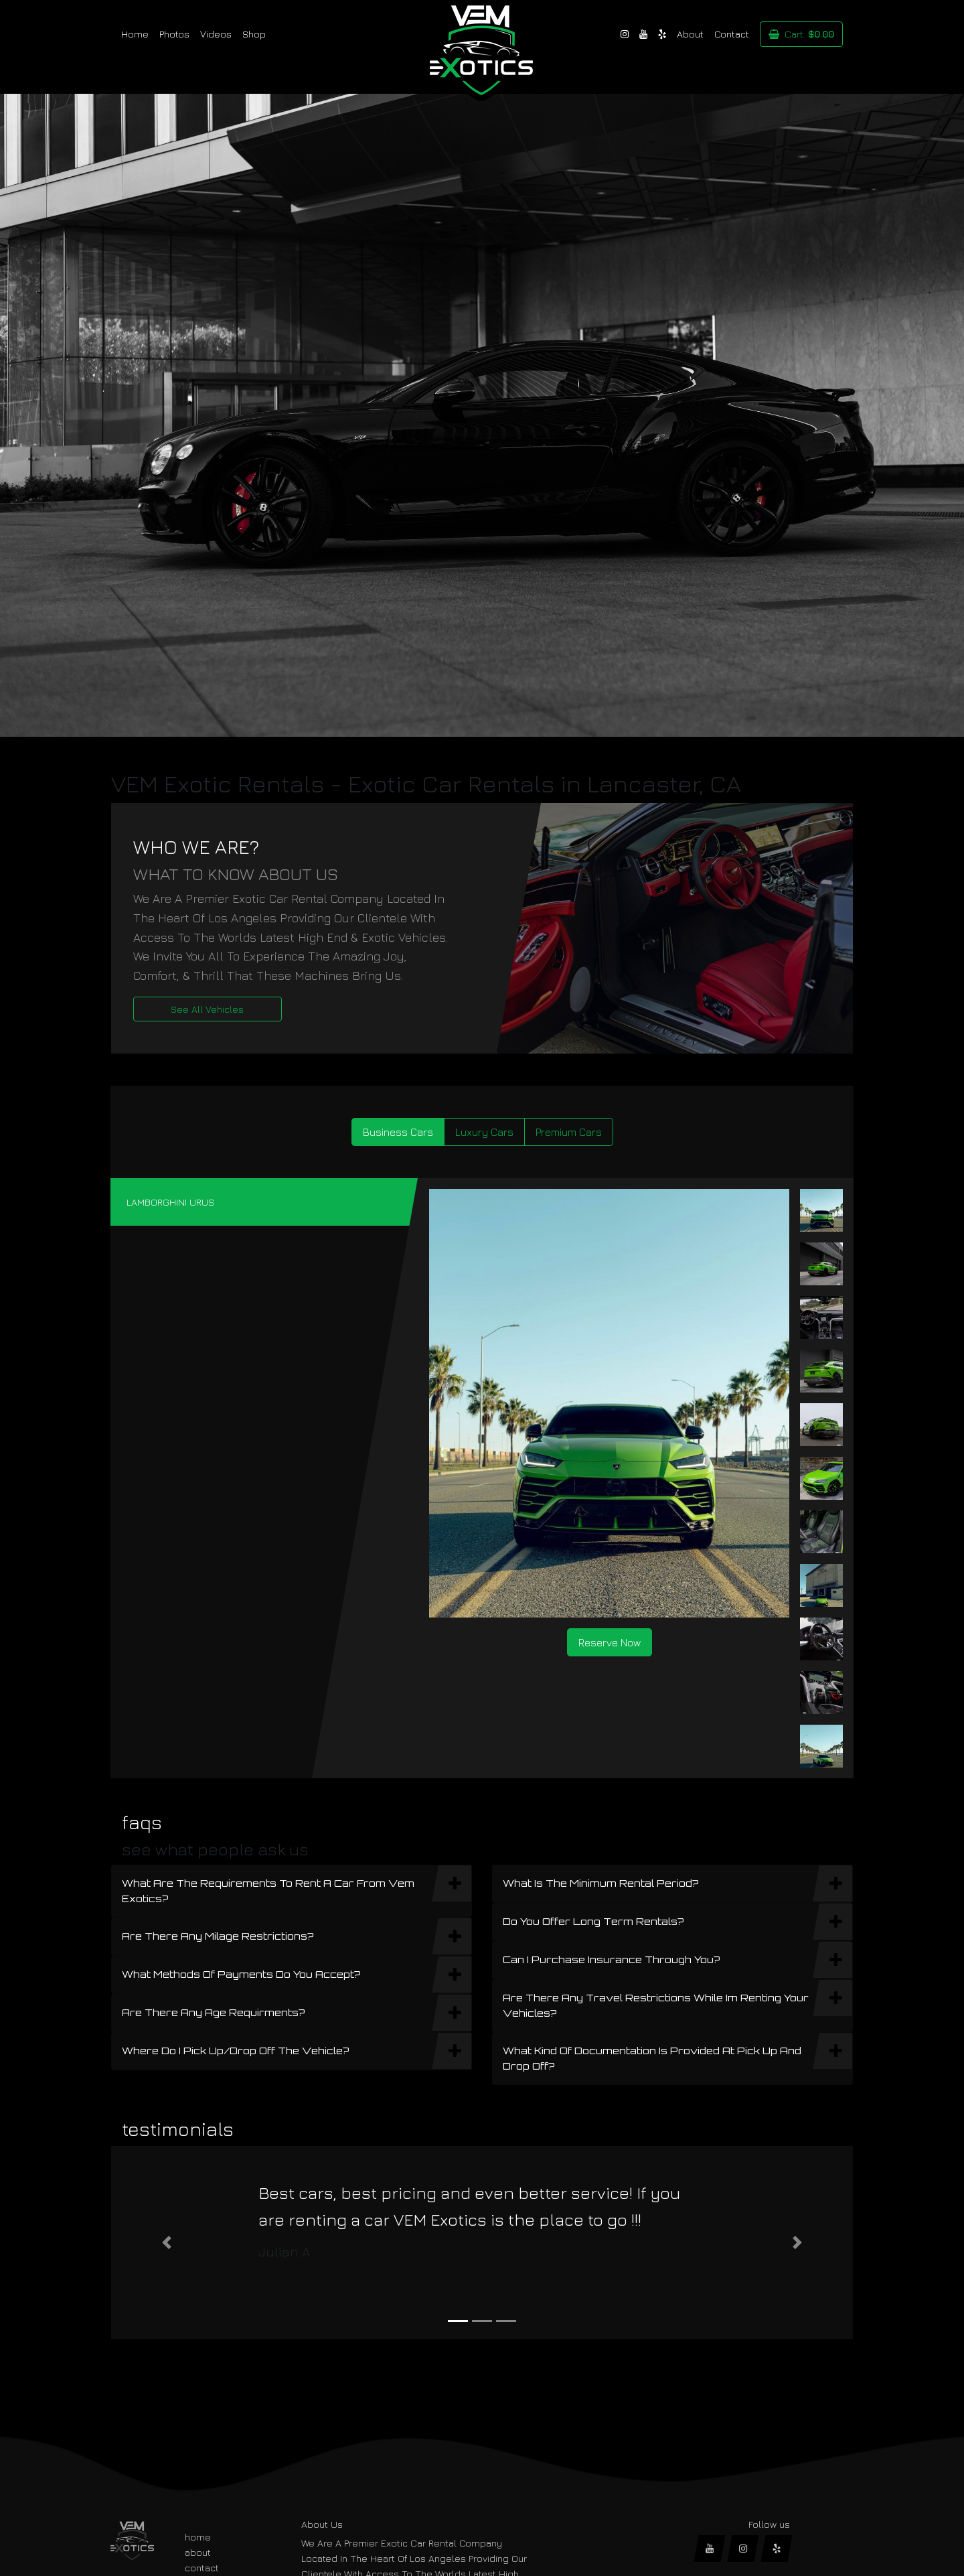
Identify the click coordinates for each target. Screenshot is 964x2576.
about (198, 2552)
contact (202, 2567)
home (198, 2537)
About (690, 34)
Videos (216, 34)
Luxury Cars (484, 1132)
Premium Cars (569, 1132)
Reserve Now (609, 1642)
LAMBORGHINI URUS (170, 1202)
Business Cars (398, 1132)
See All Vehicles (207, 1009)
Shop (254, 34)
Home (135, 34)
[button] (166, 2242)
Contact (731, 34)
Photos (174, 34)
